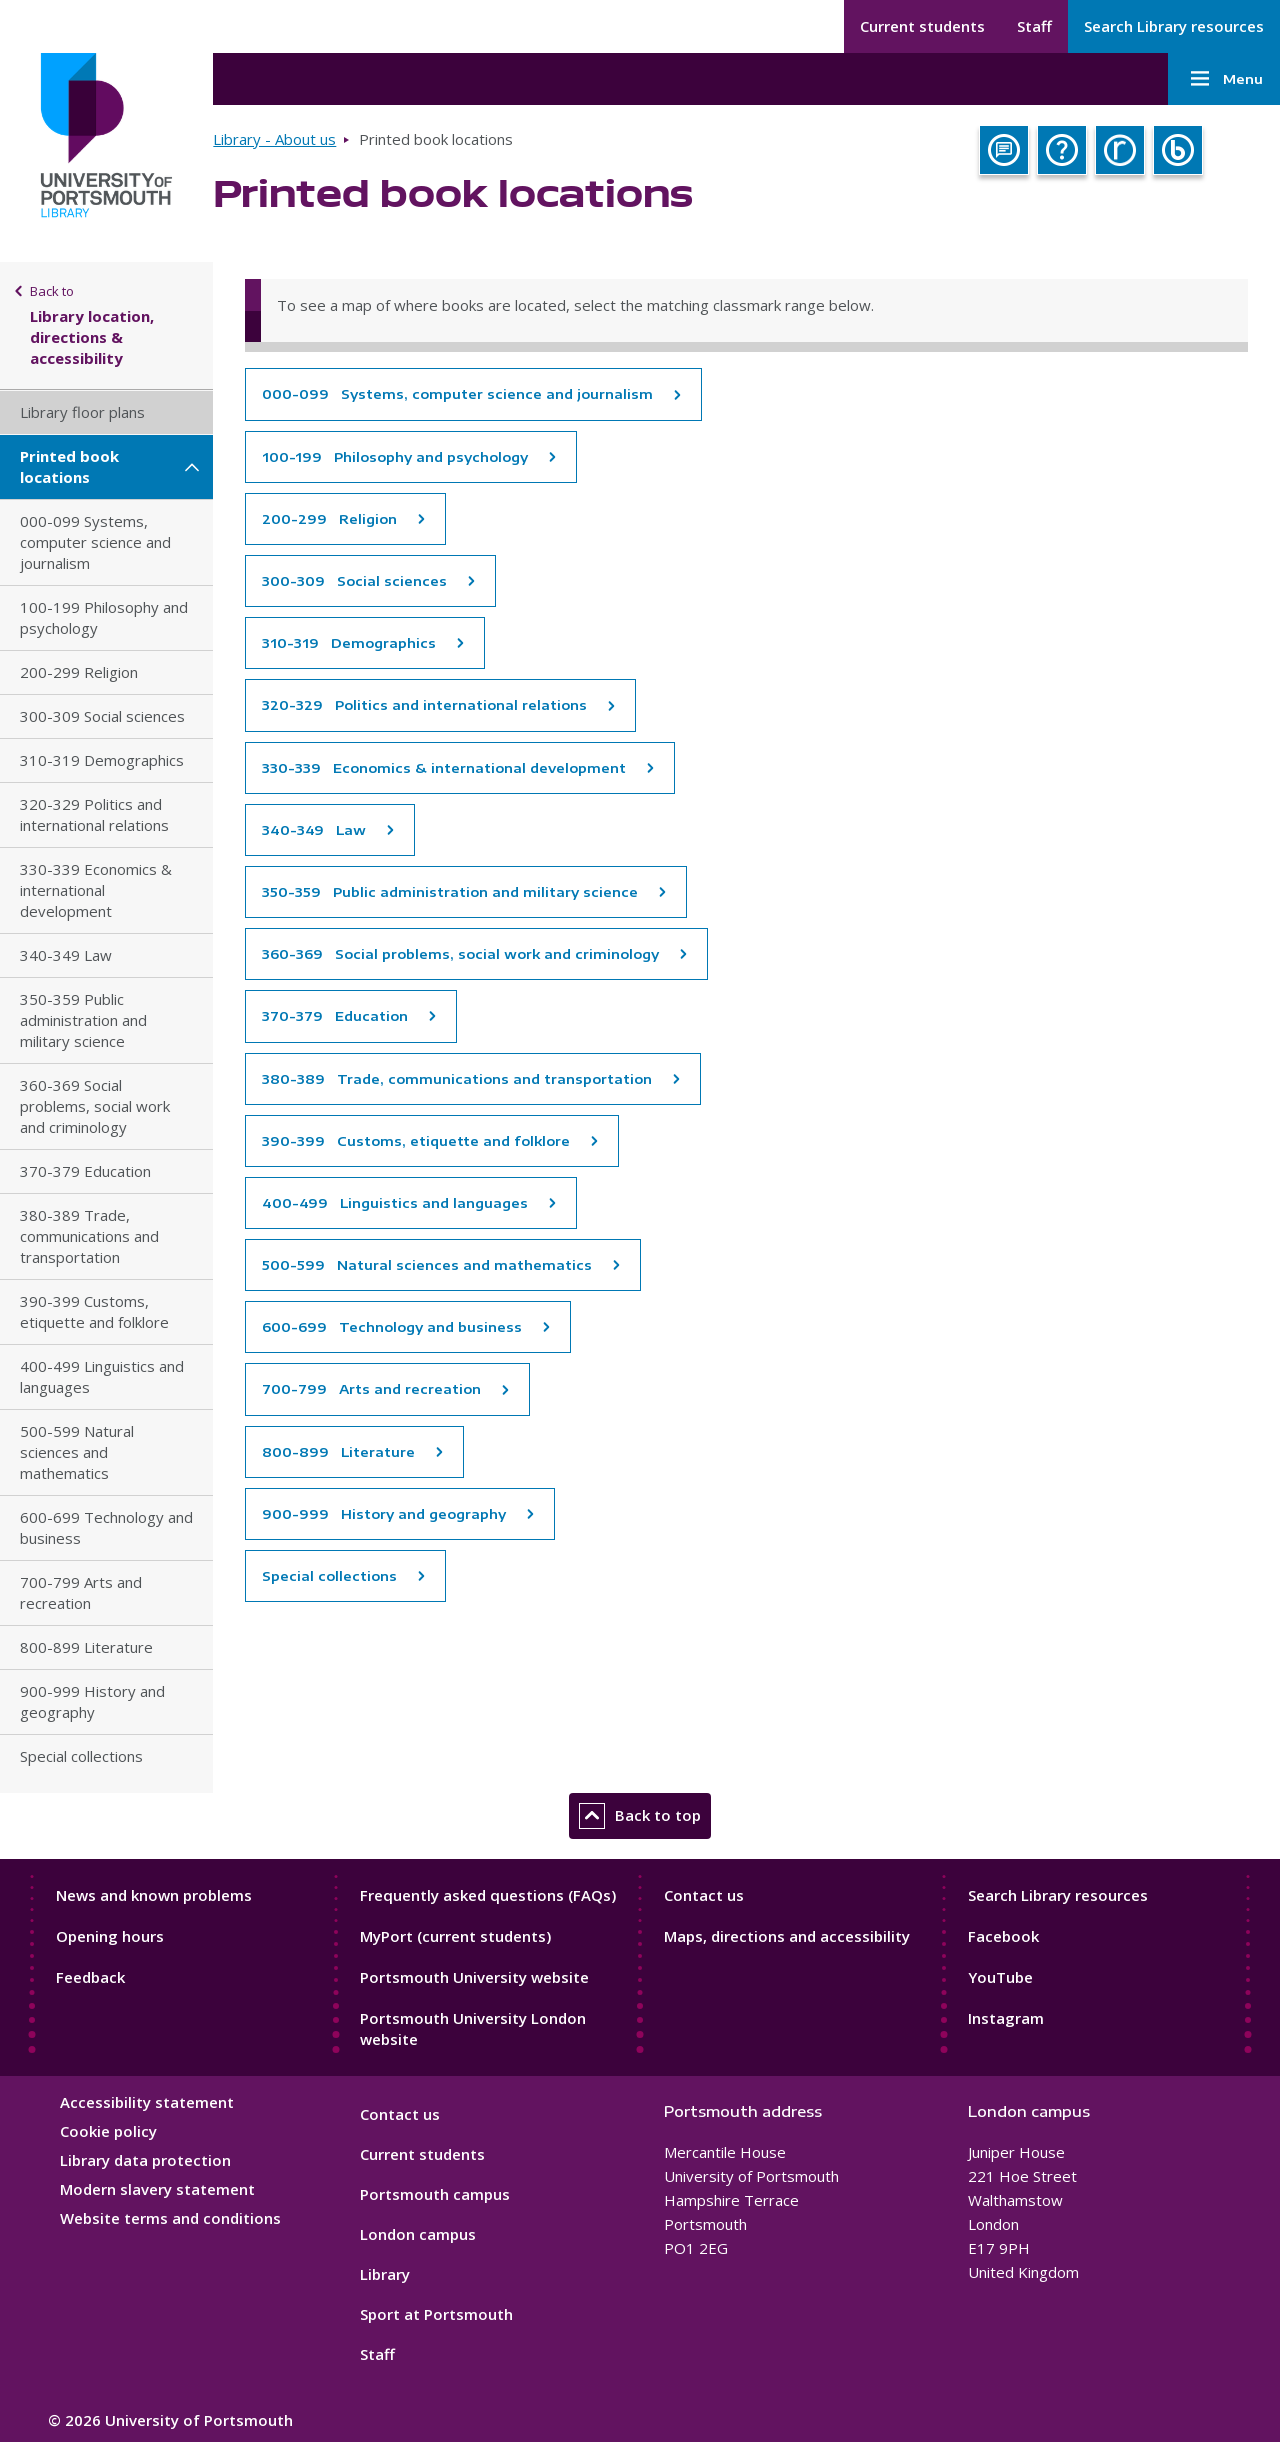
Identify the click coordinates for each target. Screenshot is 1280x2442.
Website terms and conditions (170, 2218)
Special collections (81, 1756)
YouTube (1000, 1977)
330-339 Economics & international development (96, 890)
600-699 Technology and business (106, 1527)
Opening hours (110, 1936)
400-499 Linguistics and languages (102, 1376)
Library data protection (145, 2160)
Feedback (90, 1977)
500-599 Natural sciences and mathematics (77, 1452)
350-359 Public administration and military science (83, 1020)
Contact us (704, 1895)
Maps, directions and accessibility (787, 1936)
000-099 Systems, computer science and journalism (95, 542)
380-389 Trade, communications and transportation (89, 1236)
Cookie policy (108, 2131)
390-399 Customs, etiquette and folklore (94, 1311)
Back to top (640, 1816)
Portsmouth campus (435, 2194)
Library (385, 2274)
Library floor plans (82, 412)
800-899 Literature (86, 1647)
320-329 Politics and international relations (94, 814)
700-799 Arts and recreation (81, 1592)
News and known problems (154, 1895)
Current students (922, 26)
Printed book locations (69, 466)
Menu (1224, 79)
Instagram (1006, 2018)
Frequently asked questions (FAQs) (488, 1895)
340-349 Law (66, 955)
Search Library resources (1174, 26)
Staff (1034, 26)
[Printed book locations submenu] (192, 467)
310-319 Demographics (102, 760)
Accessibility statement (147, 2102)
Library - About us (274, 139)
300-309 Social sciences (102, 716)
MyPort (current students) (455, 1936)
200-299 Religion (79, 672)
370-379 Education (85, 1171)
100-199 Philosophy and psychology (104, 617)
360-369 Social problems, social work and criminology (95, 1106)
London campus (418, 2234)
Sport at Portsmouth (436, 2314)
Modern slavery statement (157, 2189)
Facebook (1003, 1936)
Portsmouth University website (474, 1977)
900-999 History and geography (92, 1701)
